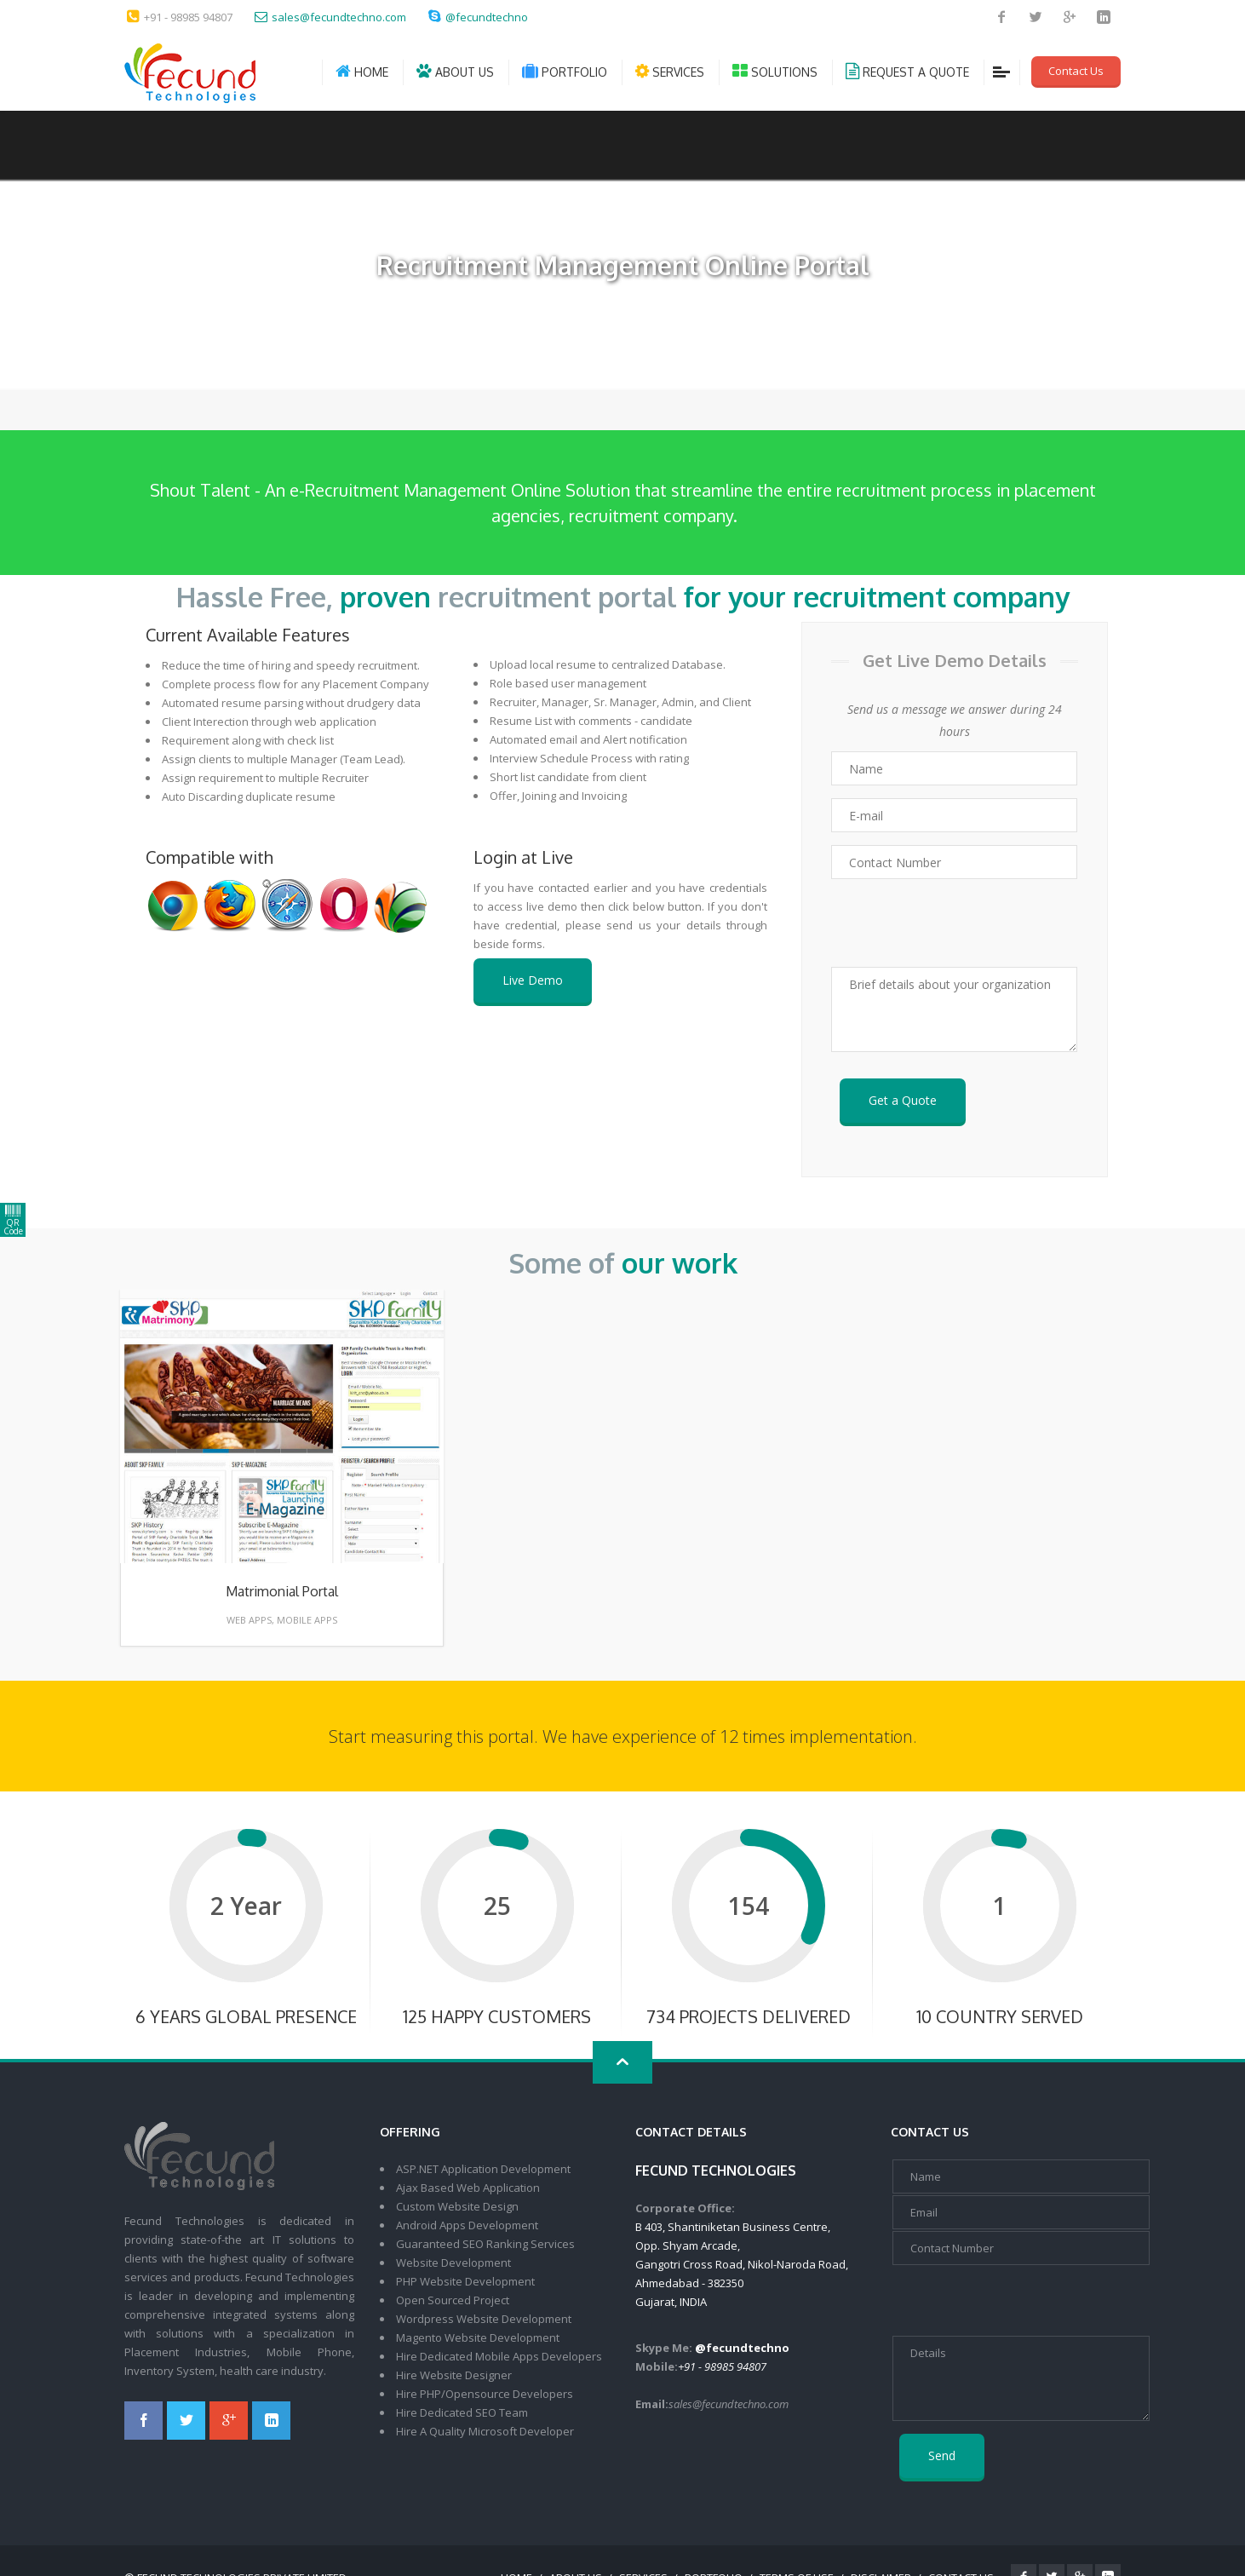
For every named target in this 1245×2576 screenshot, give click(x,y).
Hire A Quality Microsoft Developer (485, 2431)
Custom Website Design (457, 2206)
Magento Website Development (477, 2337)
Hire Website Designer (454, 2375)
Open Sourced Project (452, 2300)
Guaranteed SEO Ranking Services (485, 2243)
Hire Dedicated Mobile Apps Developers (499, 2356)
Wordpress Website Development (483, 2318)
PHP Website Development (465, 2281)
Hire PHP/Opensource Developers (484, 2393)
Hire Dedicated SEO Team (462, 2412)
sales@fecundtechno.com (339, 17)
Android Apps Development (467, 2225)
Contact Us (1076, 70)
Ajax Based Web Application (468, 2187)
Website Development (453, 2262)
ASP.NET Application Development (483, 2168)
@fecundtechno (486, 17)
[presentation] (955, 923)
